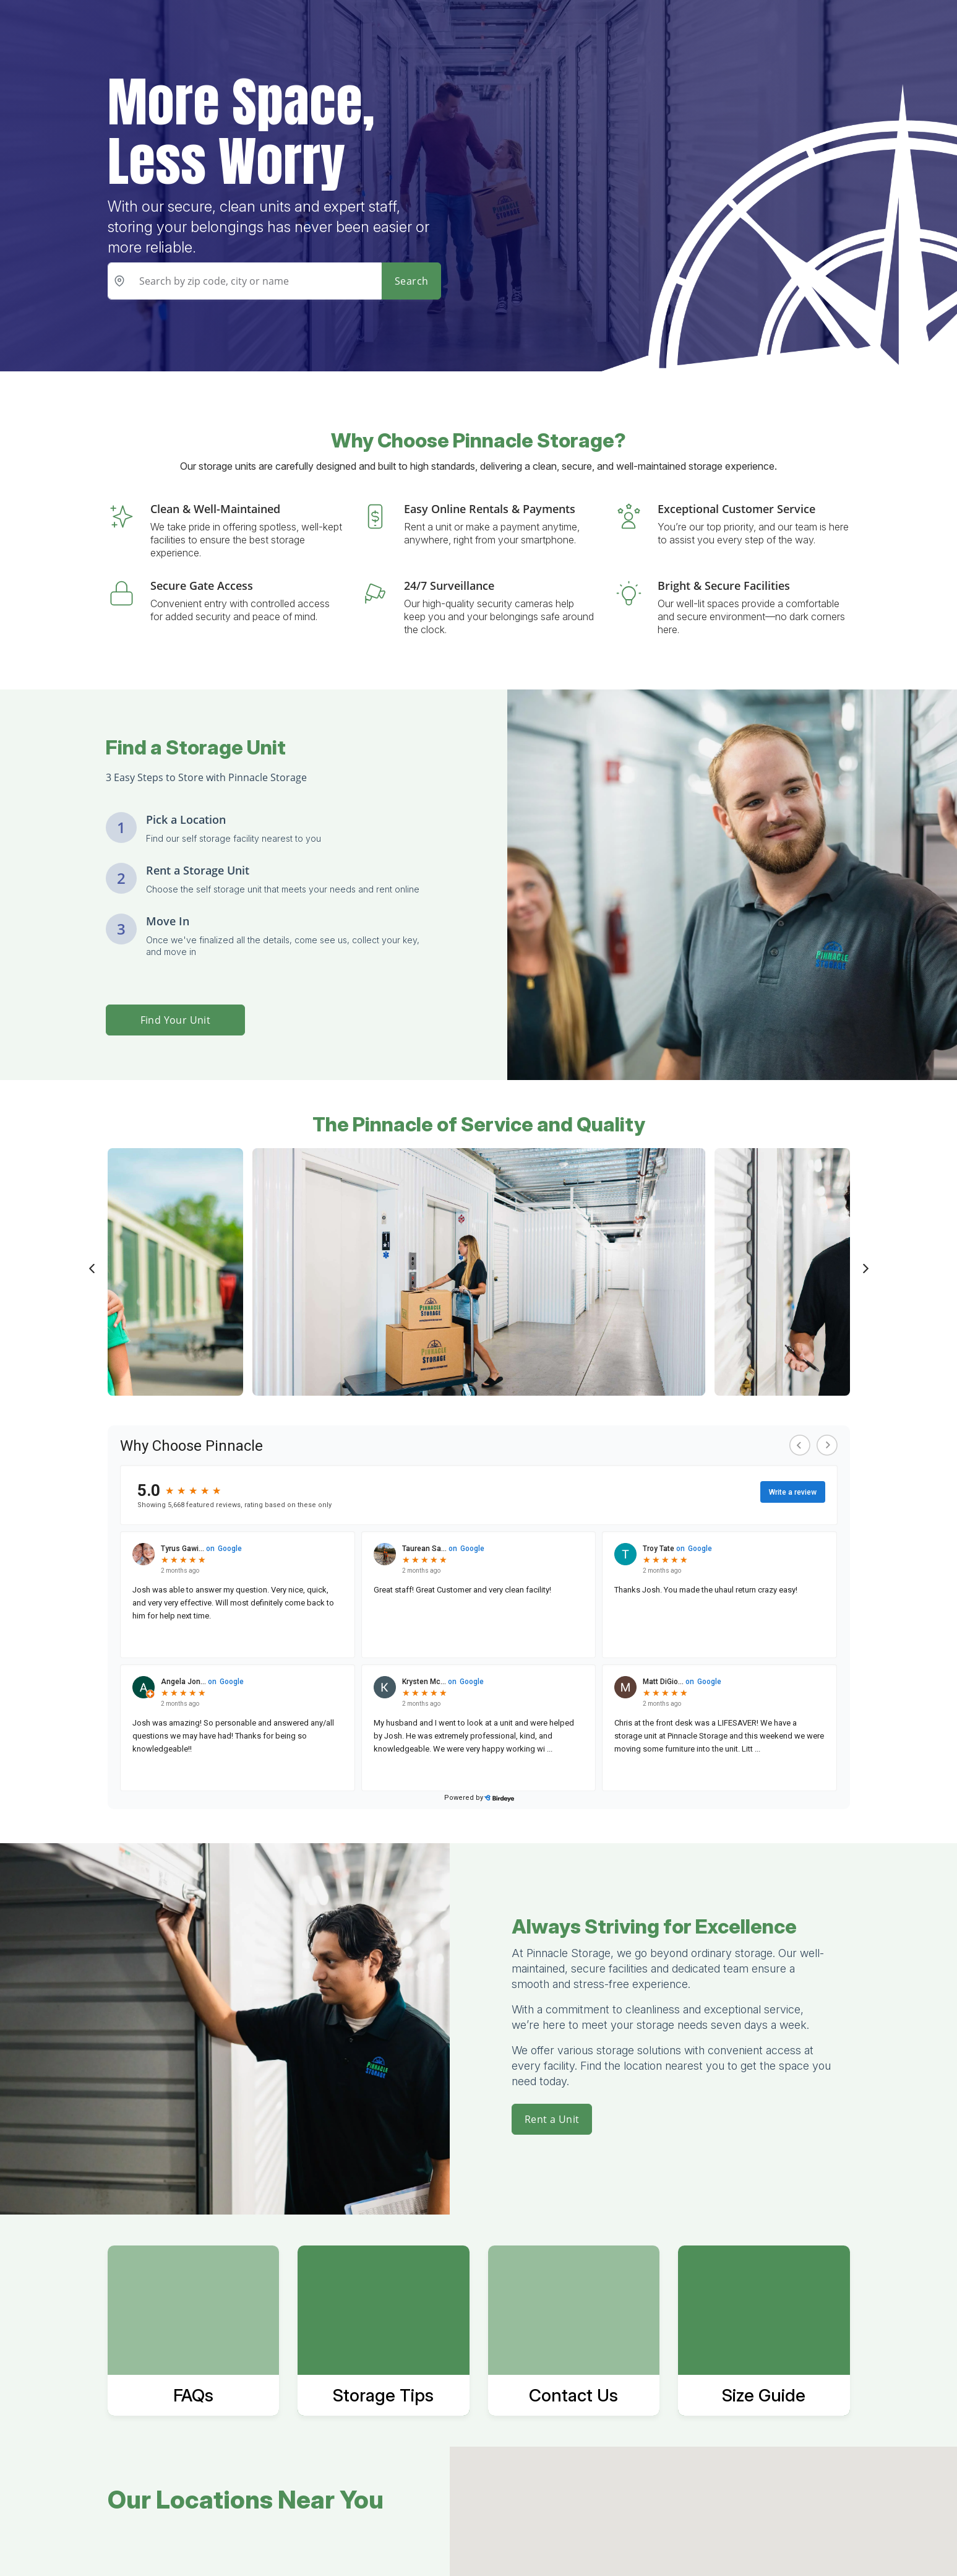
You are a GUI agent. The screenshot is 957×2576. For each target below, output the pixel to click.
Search (411, 281)
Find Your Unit (175, 1020)
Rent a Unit (552, 2119)
